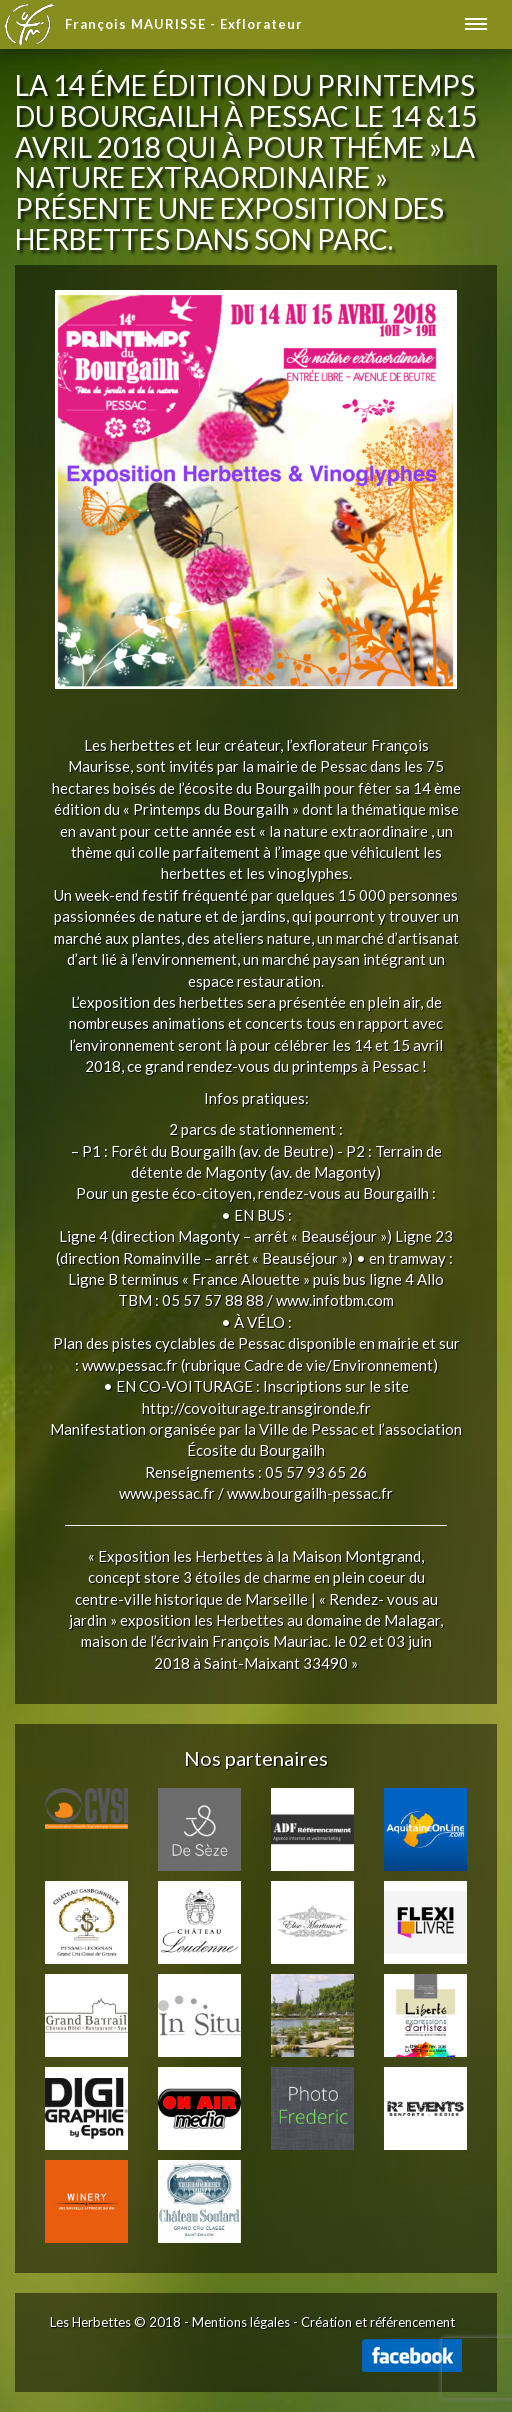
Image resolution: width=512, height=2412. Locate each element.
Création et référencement (378, 2322)
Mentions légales (241, 2322)
